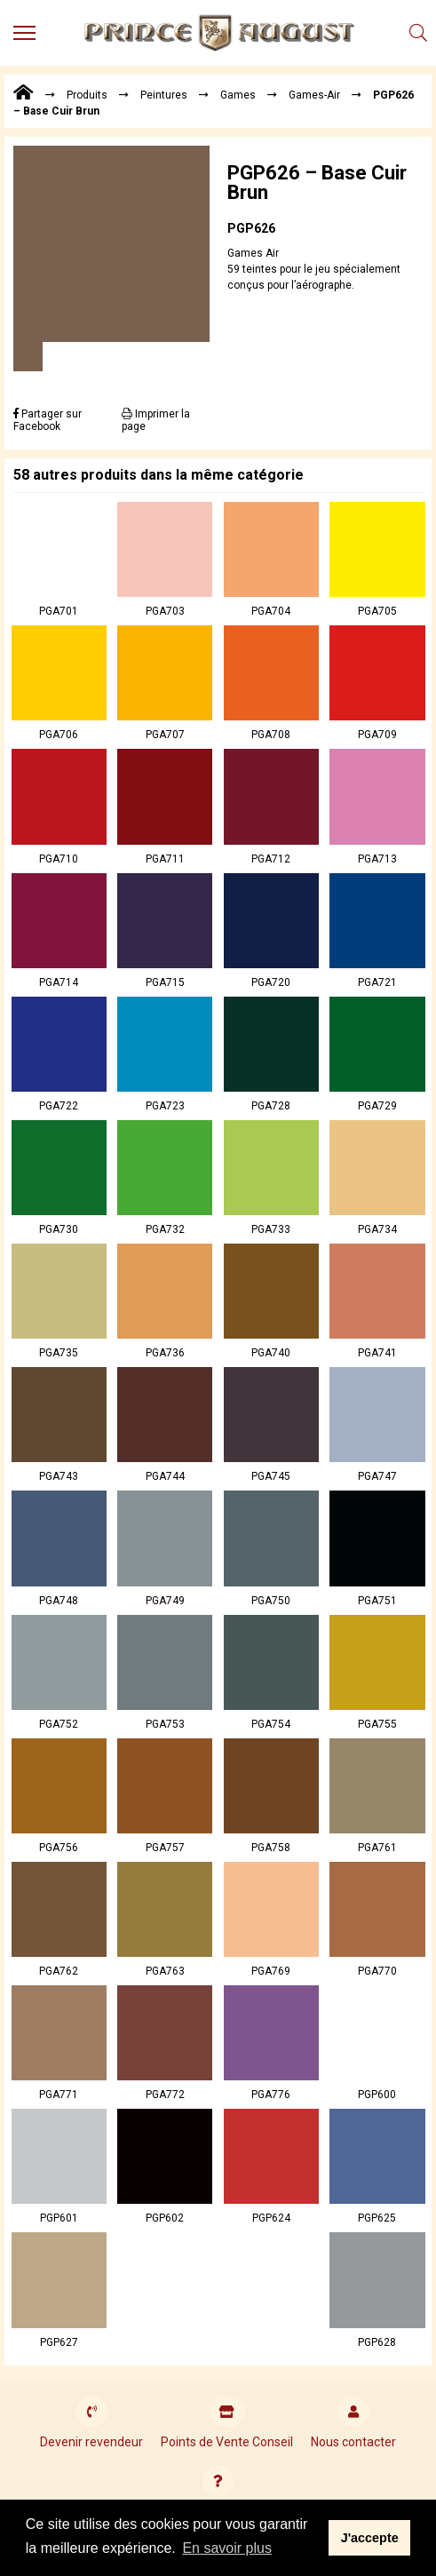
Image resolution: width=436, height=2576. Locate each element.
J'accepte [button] (370, 2538)
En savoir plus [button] (227, 2548)
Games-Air (314, 95)
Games (238, 95)
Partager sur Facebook (47, 420)
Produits (87, 95)
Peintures (163, 95)
